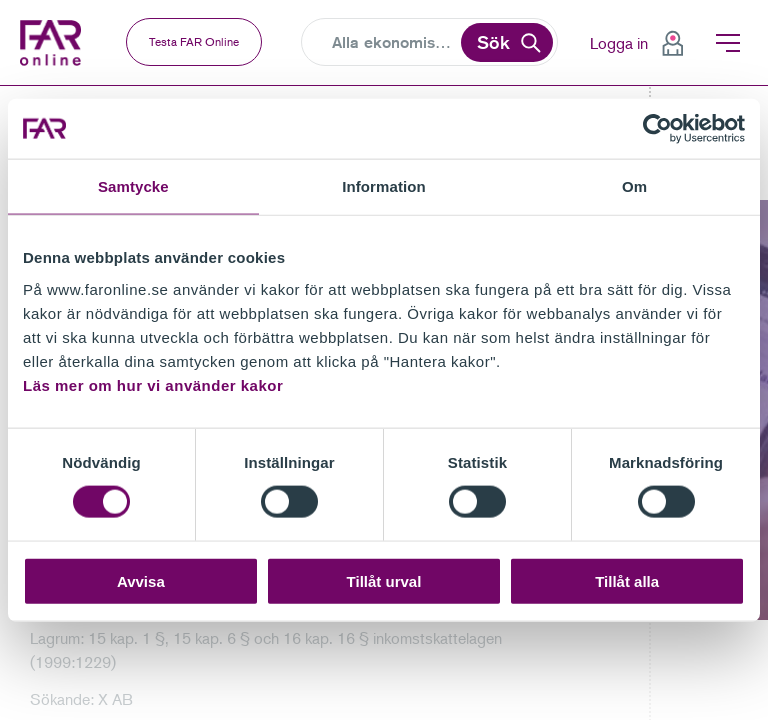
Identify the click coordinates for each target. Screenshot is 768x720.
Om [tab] (634, 186)
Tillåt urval (384, 580)
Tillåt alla (627, 580)
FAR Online (55, 43)
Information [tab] (384, 186)
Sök (493, 42)
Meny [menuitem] (728, 43)
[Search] (394, 43)
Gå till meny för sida (0, 86)
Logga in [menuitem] (619, 43)
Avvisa (141, 580)
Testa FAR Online (194, 41)
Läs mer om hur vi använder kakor (153, 384)
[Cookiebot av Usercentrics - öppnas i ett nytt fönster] (657, 129)
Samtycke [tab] (133, 186)
